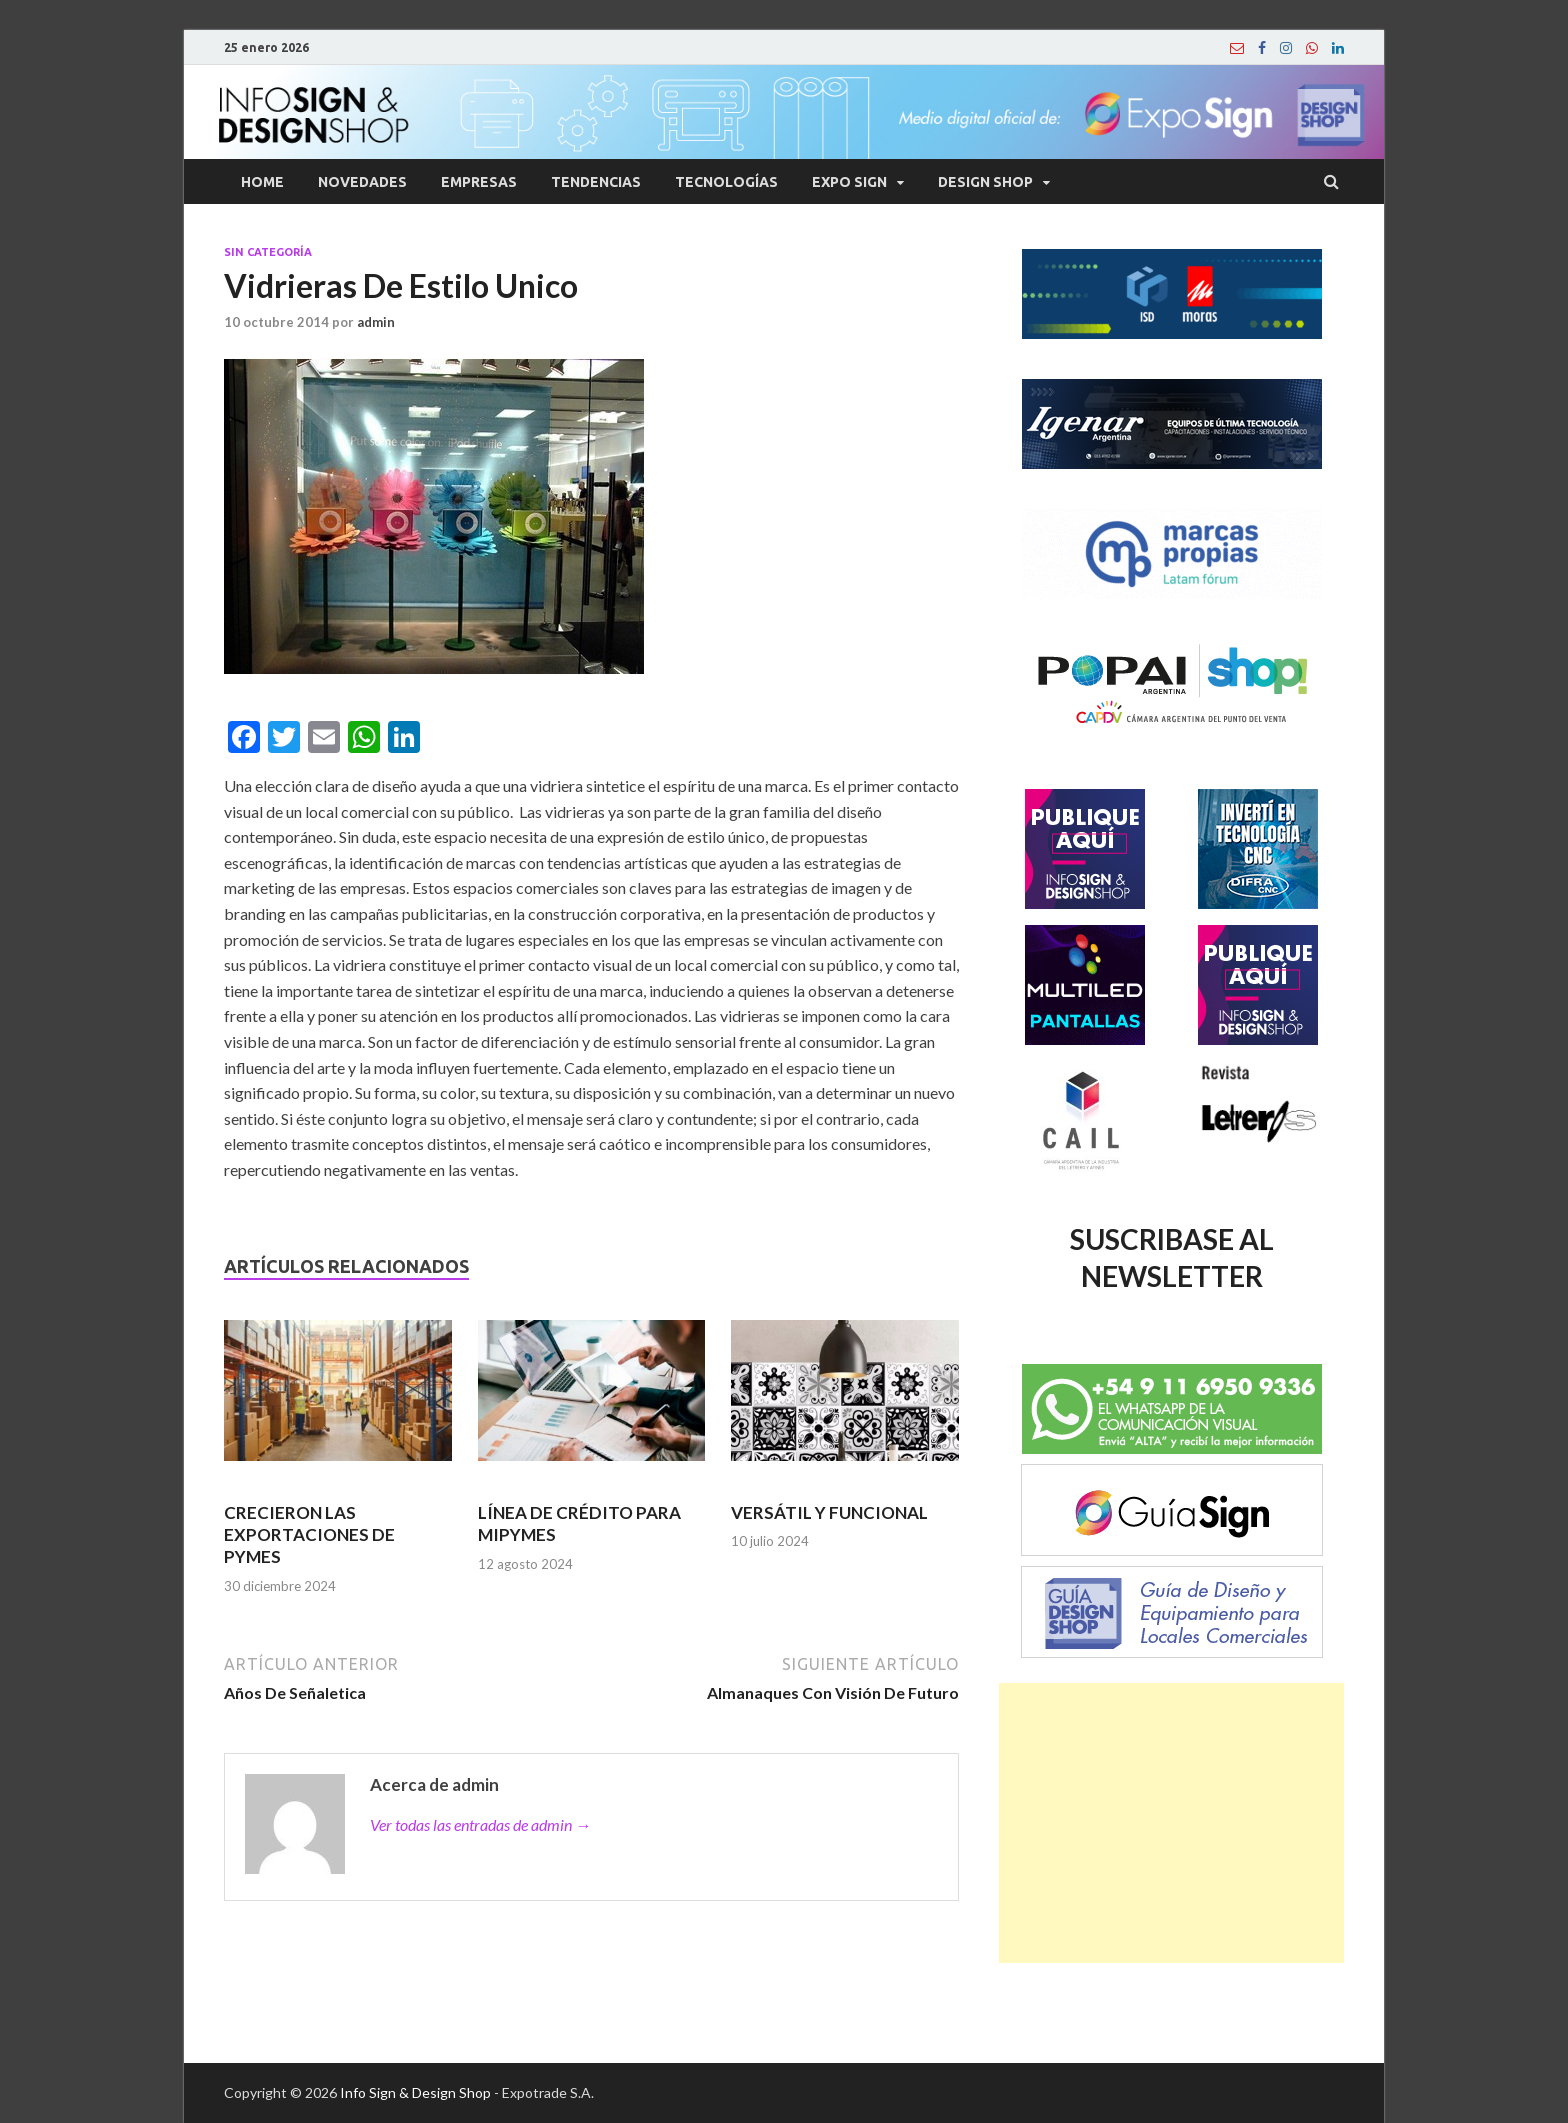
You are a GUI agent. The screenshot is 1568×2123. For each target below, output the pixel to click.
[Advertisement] (1171, 1823)
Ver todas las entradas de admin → (480, 1824)
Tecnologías (726, 182)
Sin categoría (268, 252)
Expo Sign (849, 182)
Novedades (362, 182)
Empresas (479, 182)
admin (376, 322)
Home (262, 182)
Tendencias (596, 182)
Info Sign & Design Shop (415, 2092)
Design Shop (985, 182)
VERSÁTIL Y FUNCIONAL (829, 1512)
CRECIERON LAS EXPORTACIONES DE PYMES (309, 1534)
